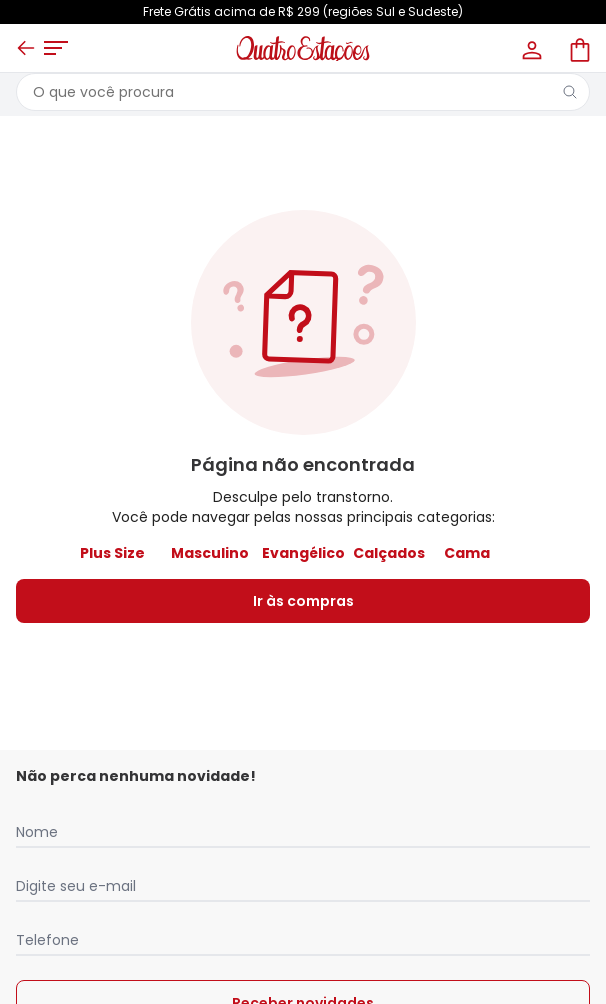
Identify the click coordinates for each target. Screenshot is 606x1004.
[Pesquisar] (570, 92)
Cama (467, 553)
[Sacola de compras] (578, 48)
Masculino (210, 553)
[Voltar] (26, 48)
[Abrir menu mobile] (56, 48)
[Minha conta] (530, 48)
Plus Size (112, 553)
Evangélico (303, 553)
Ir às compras (303, 601)
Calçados (389, 553)
